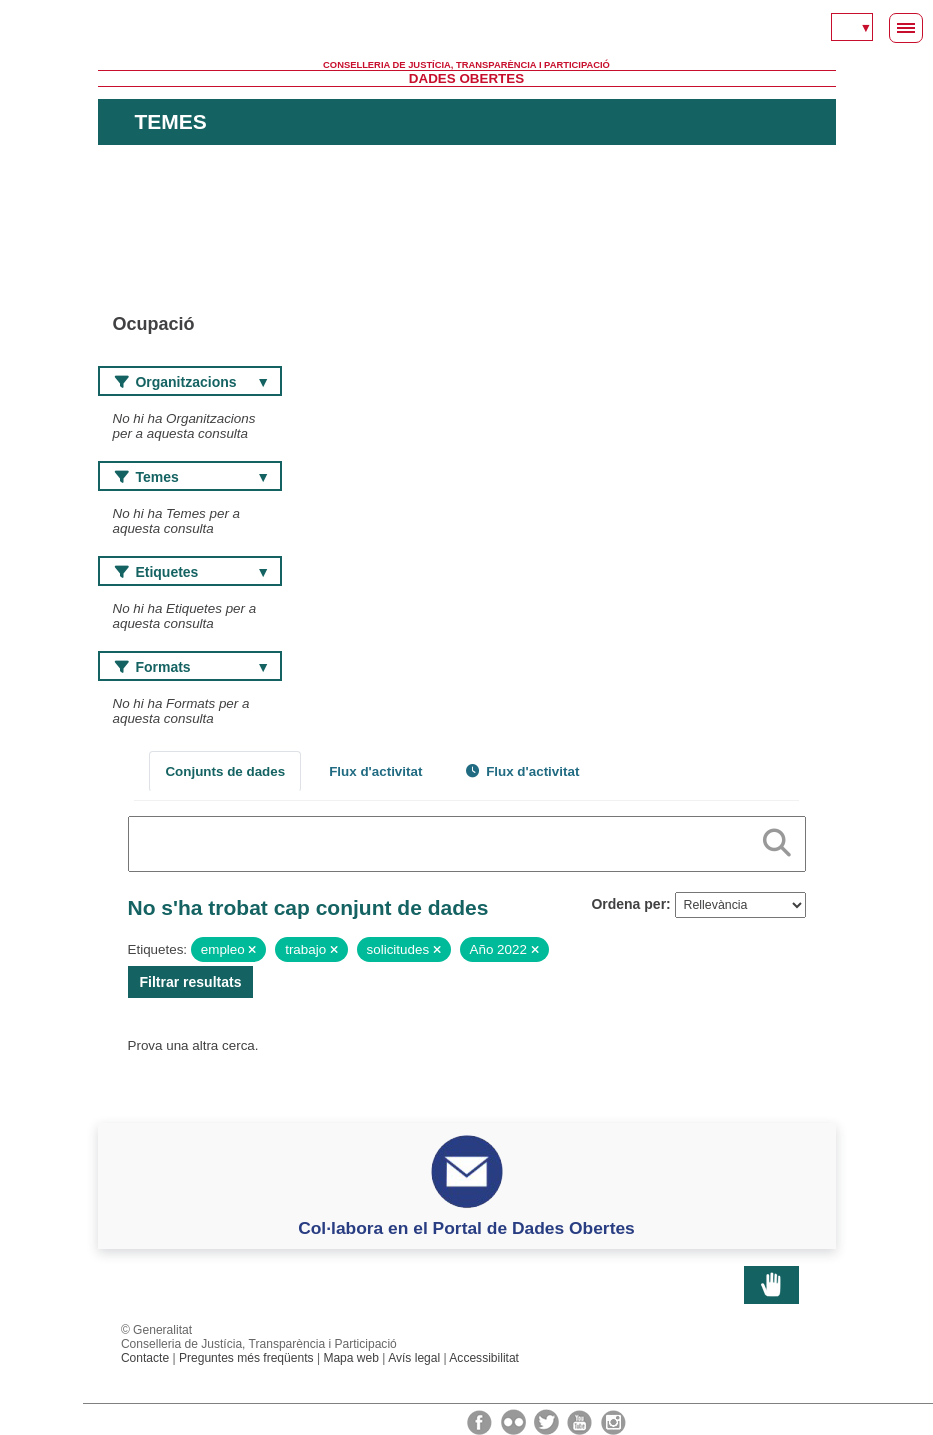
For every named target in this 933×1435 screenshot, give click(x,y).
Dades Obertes (466, 78)
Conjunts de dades (225, 771)
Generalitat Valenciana (467, 30)
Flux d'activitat (375, 771)
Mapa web (351, 1358)
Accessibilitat (484, 1358)
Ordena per (628, 904)
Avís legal (414, 1358)
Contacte (145, 1358)
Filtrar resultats (191, 982)
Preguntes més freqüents (246, 1358)
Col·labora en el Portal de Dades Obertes (466, 1228)
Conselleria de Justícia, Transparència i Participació (466, 65)
